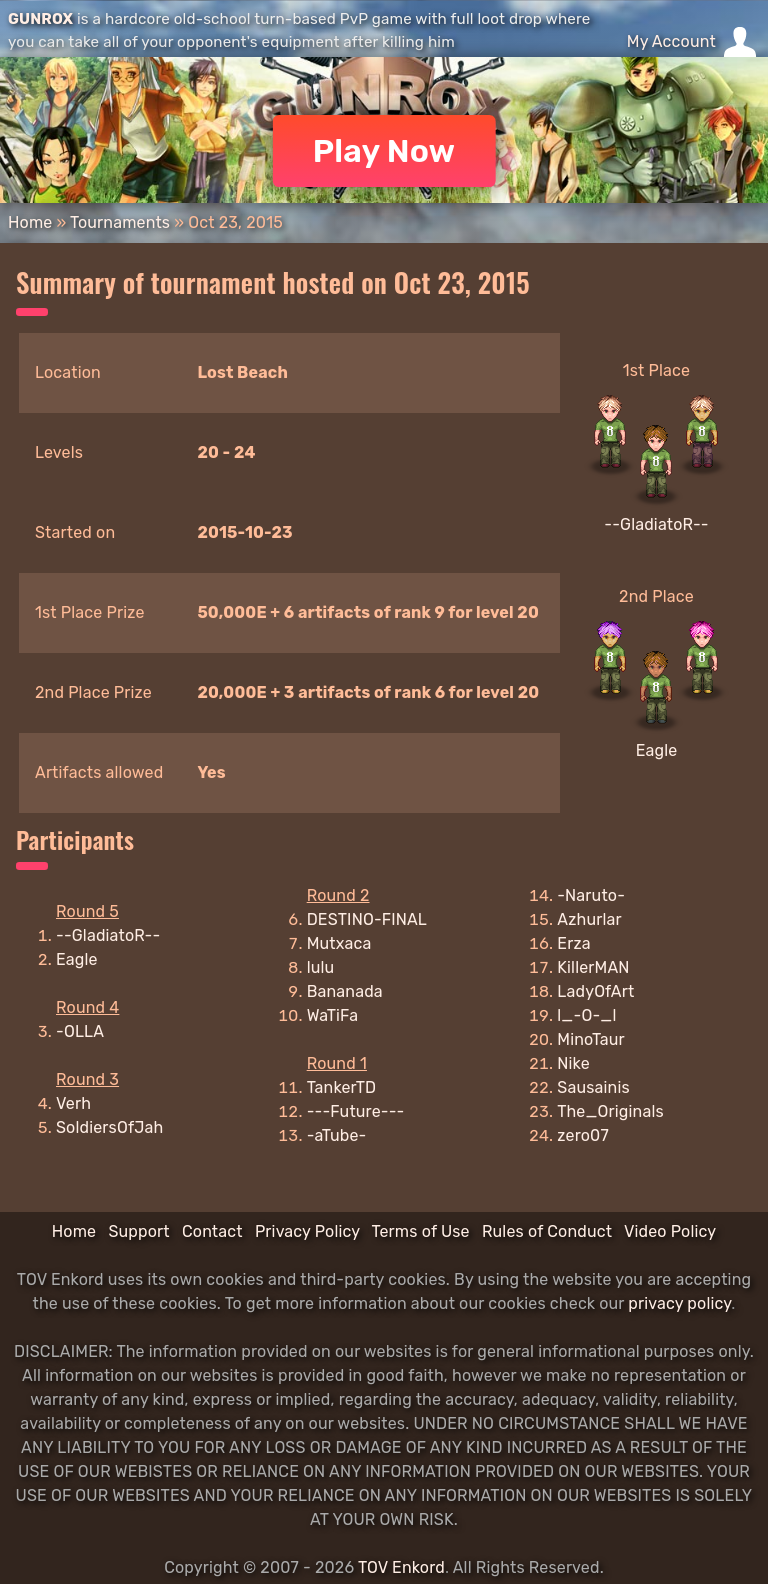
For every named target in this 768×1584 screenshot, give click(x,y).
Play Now (384, 151)
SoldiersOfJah (109, 1127)
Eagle (657, 750)
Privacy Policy (307, 1231)
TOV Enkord (401, 1567)
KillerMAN (593, 967)
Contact (212, 1231)
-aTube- (337, 1135)
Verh (73, 1103)
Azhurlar (589, 919)
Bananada (345, 991)
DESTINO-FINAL (367, 919)
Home (30, 222)
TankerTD (342, 1087)
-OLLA (80, 1031)
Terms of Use (421, 1231)
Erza (573, 943)
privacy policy (679, 1303)
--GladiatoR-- (656, 524)
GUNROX (40, 19)
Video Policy (670, 1231)
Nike (573, 1063)
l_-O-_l (586, 1015)
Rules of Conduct (547, 1231)
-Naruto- (591, 895)
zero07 (582, 1135)
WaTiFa (333, 1015)
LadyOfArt (595, 991)
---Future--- (356, 1111)
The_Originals (610, 1111)
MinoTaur (591, 1039)
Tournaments (120, 222)
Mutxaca (339, 943)
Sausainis (593, 1087)
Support (138, 1231)
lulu (321, 967)
